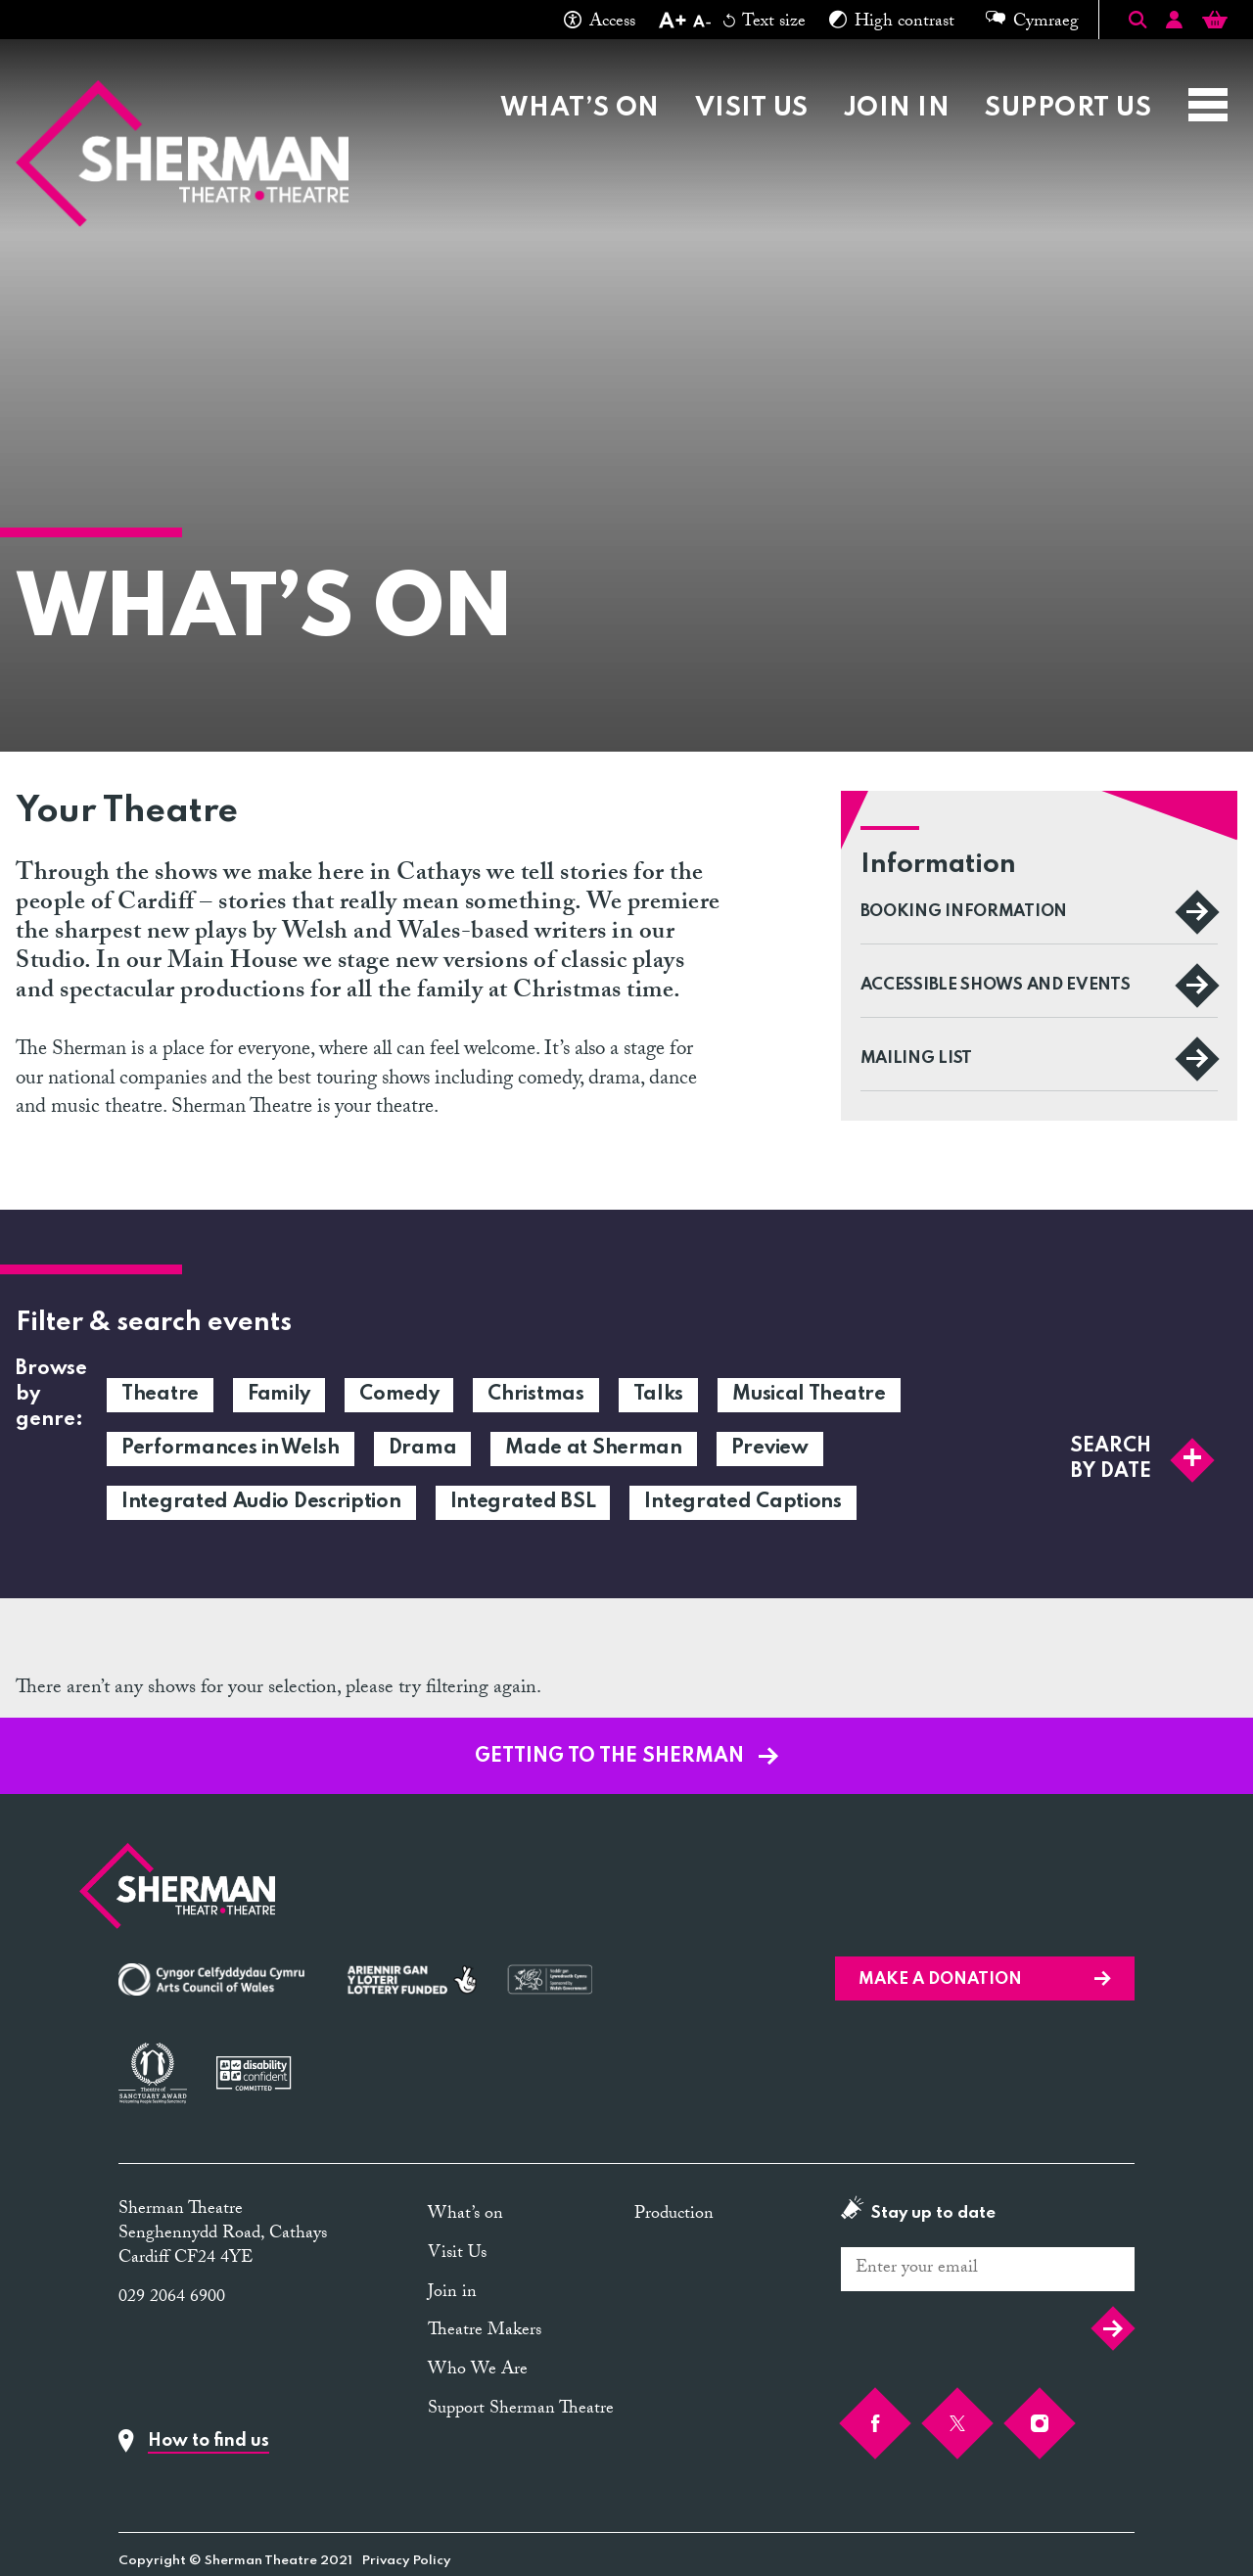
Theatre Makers (484, 2332)
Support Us (1068, 108)
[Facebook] (875, 2423)
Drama (423, 1448)
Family (279, 1394)
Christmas (535, 1394)
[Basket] (1214, 23)
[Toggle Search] (1137, 19)
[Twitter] (957, 2423)
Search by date (1142, 1459)
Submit (1113, 2328)
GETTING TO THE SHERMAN (626, 1757)
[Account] (1174, 23)
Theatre (160, 1394)
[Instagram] (1039, 2423)
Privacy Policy (406, 2560)
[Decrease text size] (702, 23)
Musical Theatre (809, 1394)
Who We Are (478, 2371)
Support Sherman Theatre (521, 2410)
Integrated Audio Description (261, 1502)
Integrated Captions (742, 1502)
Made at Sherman (593, 1448)
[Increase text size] (672, 23)
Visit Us (752, 108)
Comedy (399, 1394)
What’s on (580, 108)
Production (674, 2215)
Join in (897, 108)
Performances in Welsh (230, 1448)
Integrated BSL (523, 1502)
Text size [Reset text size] (764, 23)
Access (599, 23)
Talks (658, 1394)
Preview (770, 1448)
